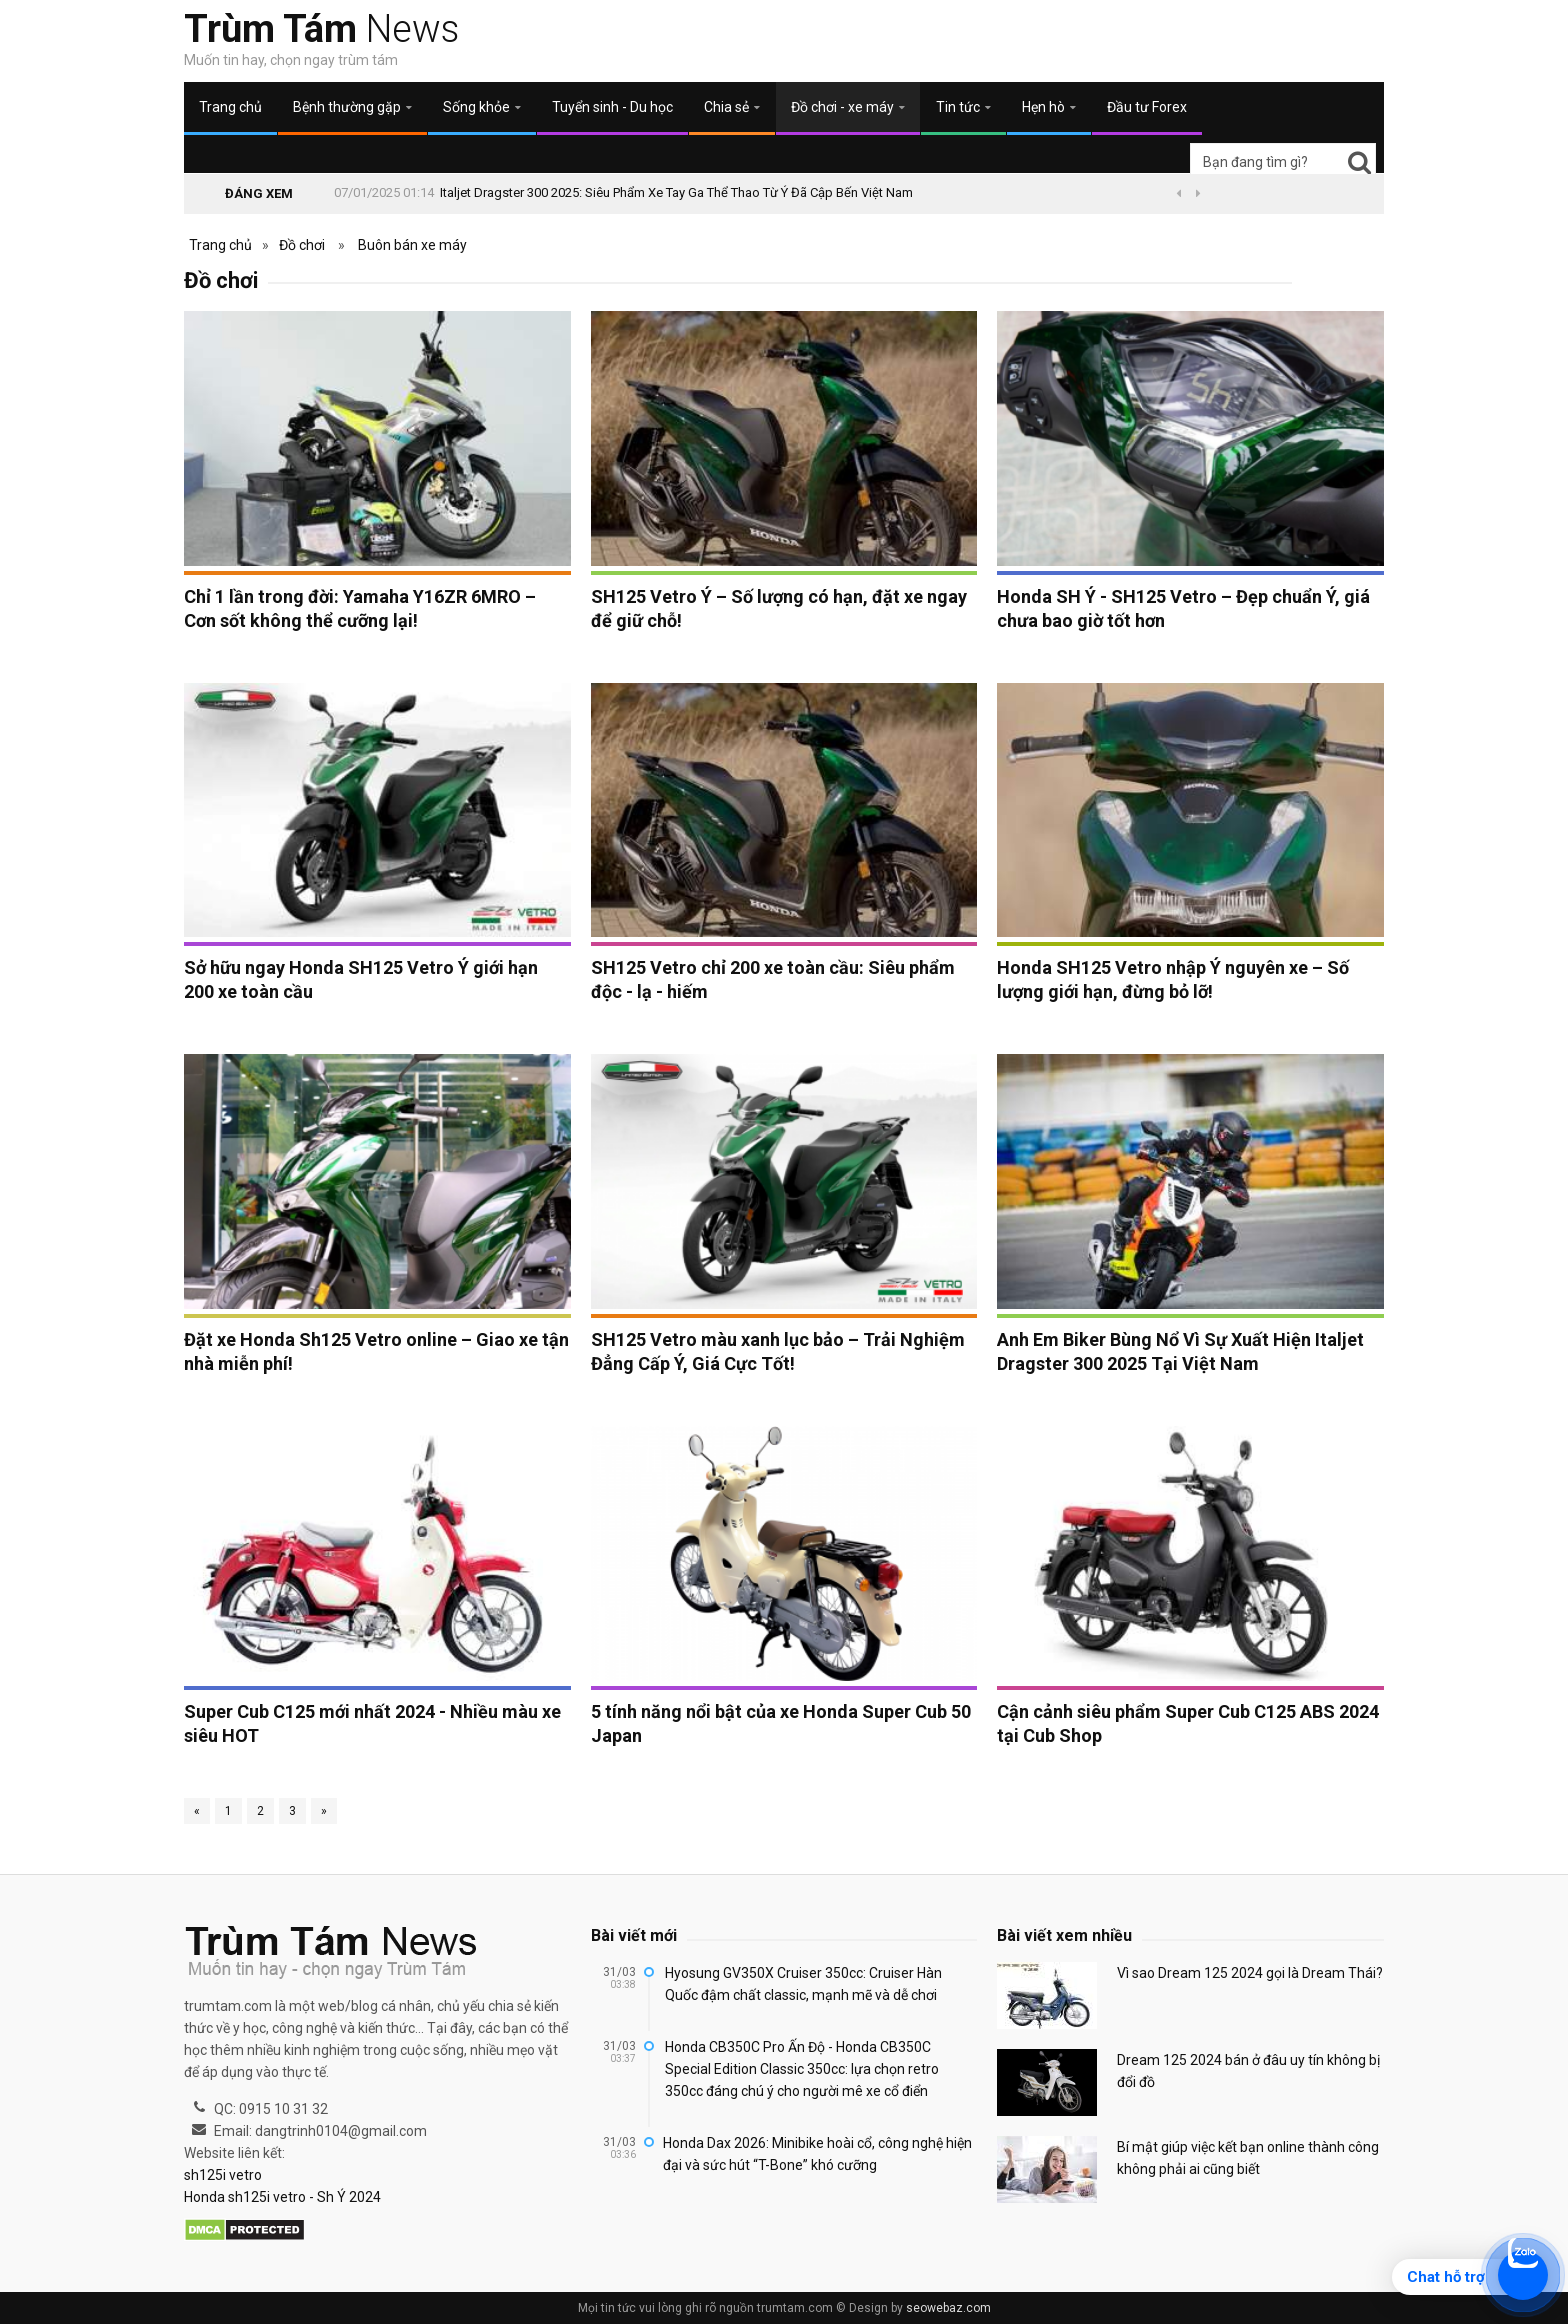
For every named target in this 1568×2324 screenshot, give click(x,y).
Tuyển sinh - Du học (612, 107)
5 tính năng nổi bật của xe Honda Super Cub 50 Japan (781, 1723)
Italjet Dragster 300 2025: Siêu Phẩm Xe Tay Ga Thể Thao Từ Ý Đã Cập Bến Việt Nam (676, 192)
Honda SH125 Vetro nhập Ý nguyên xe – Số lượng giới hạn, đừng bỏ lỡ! (1173, 979)
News (321, 29)
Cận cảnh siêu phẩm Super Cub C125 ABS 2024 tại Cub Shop (1188, 1723)
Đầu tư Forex (1147, 107)
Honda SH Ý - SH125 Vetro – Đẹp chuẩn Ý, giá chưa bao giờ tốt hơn (1183, 608)
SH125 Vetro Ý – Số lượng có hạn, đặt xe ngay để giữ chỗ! (779, 608)
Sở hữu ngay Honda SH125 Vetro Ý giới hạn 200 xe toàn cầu (361, 979)
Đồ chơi (302, 245)
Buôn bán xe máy (412, 245)
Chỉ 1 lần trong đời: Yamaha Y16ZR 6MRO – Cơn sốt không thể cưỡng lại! (360, 608)
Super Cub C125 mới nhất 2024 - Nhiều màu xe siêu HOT (372, 1723)
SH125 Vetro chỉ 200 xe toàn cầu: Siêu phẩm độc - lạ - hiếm (773, 979)
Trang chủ (230, 107)
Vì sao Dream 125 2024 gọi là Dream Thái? (1250, 1973)
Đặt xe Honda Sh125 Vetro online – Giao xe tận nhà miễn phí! (376, 1351)
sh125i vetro (223, 2175)
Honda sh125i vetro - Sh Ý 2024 (282, 2197)
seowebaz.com (948, 2308)
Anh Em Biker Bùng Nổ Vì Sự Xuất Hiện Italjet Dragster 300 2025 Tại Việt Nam (1180, 1351)
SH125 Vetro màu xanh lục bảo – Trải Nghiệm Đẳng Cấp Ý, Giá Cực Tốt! (778, 1351)
